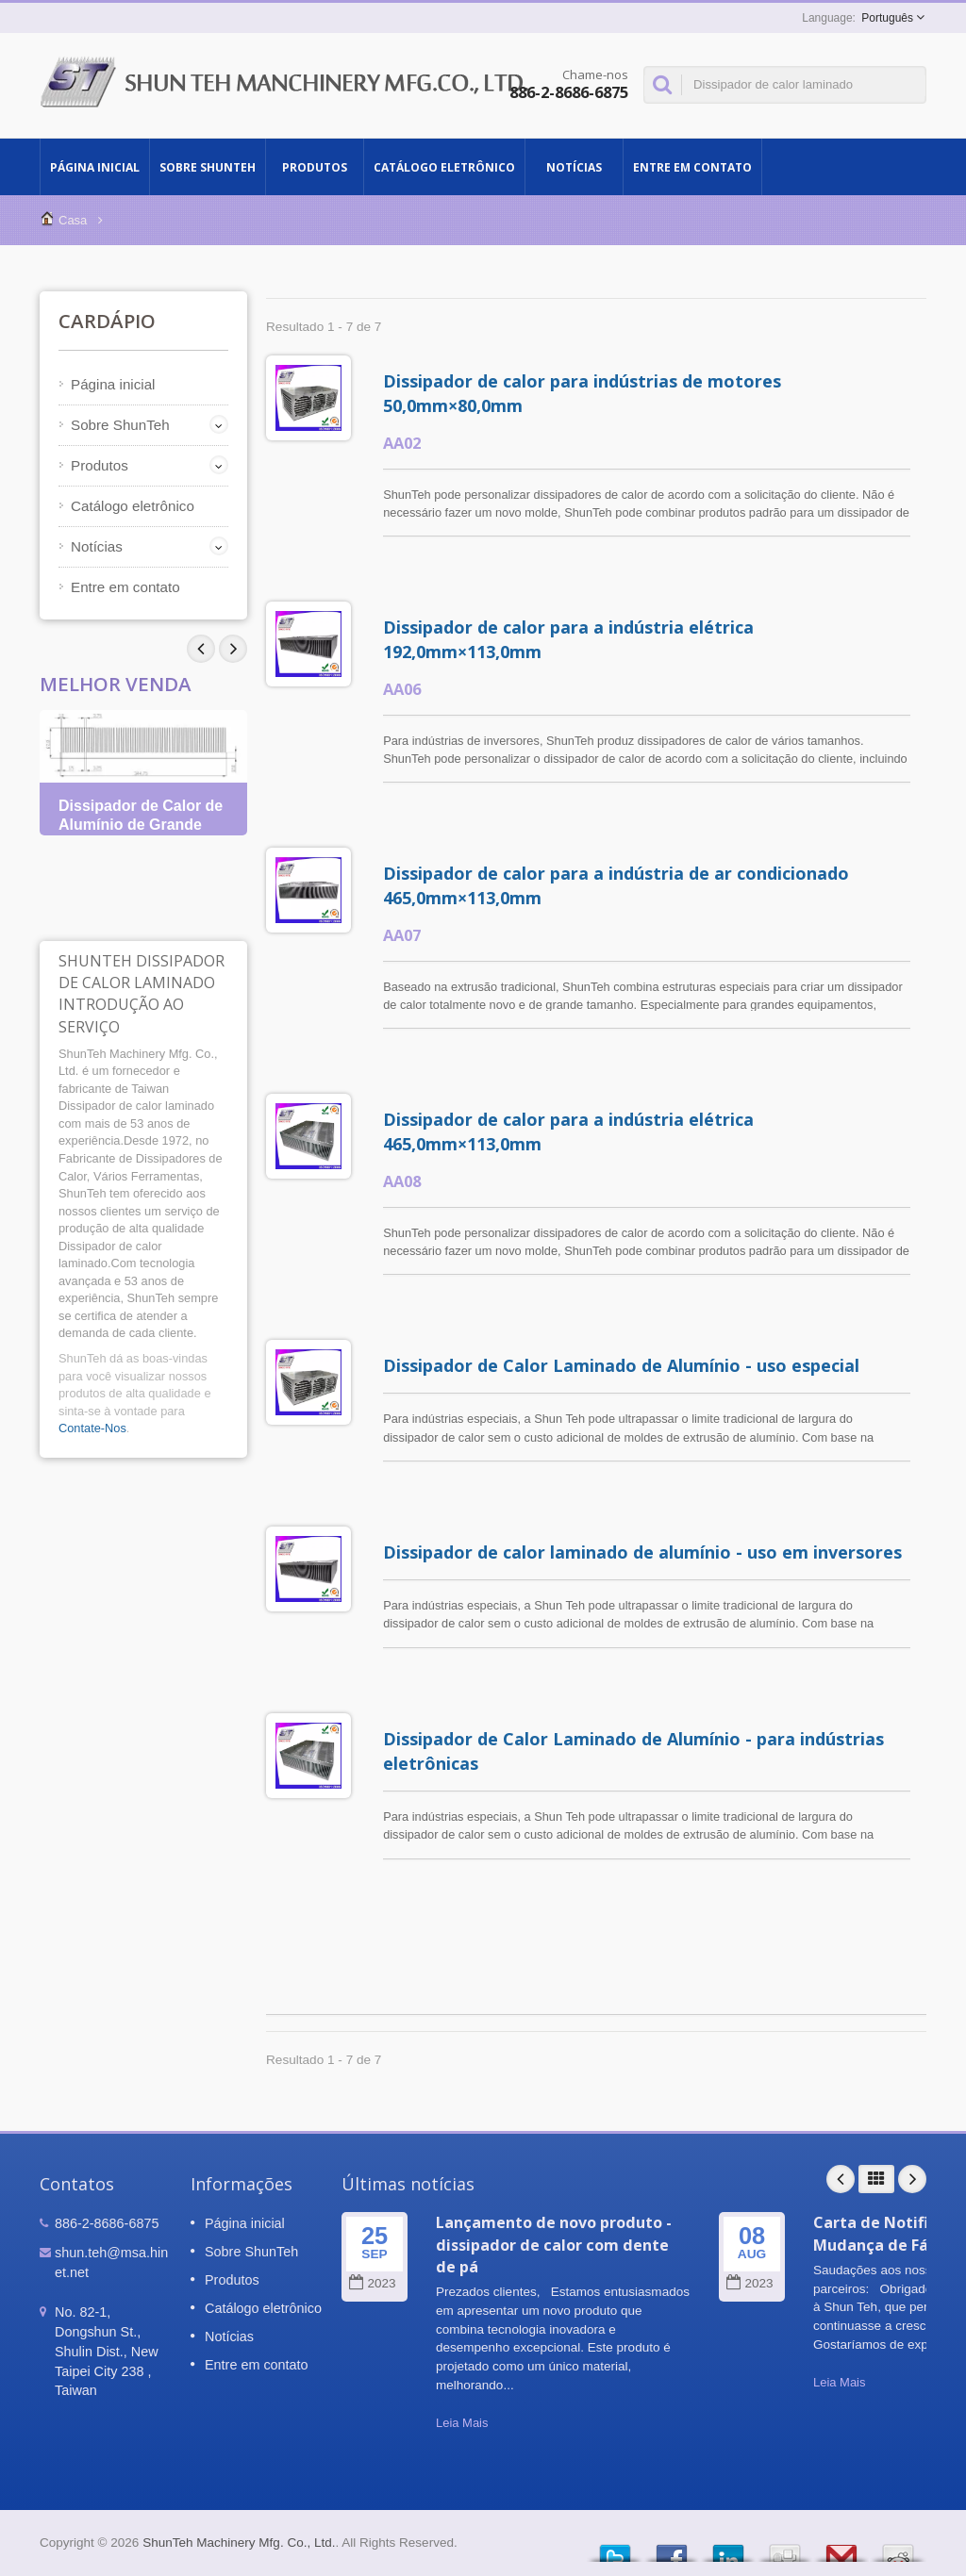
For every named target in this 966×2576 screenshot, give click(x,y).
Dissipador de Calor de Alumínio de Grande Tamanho (140, 824)
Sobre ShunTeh (207, 167)
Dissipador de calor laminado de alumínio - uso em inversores (642, 1552)
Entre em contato (692, 167)
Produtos (314, 167)
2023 (372, 2283)
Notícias (574, 167)
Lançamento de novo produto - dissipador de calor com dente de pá (554, 2244)
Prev (233, 649)
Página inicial (95, 167)
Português (887, 18)
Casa (72, 220)
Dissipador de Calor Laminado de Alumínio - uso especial (621, 1365)
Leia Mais (462, 2423)
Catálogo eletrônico (444, 167)
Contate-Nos (92, 1428)
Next (201, 649)
